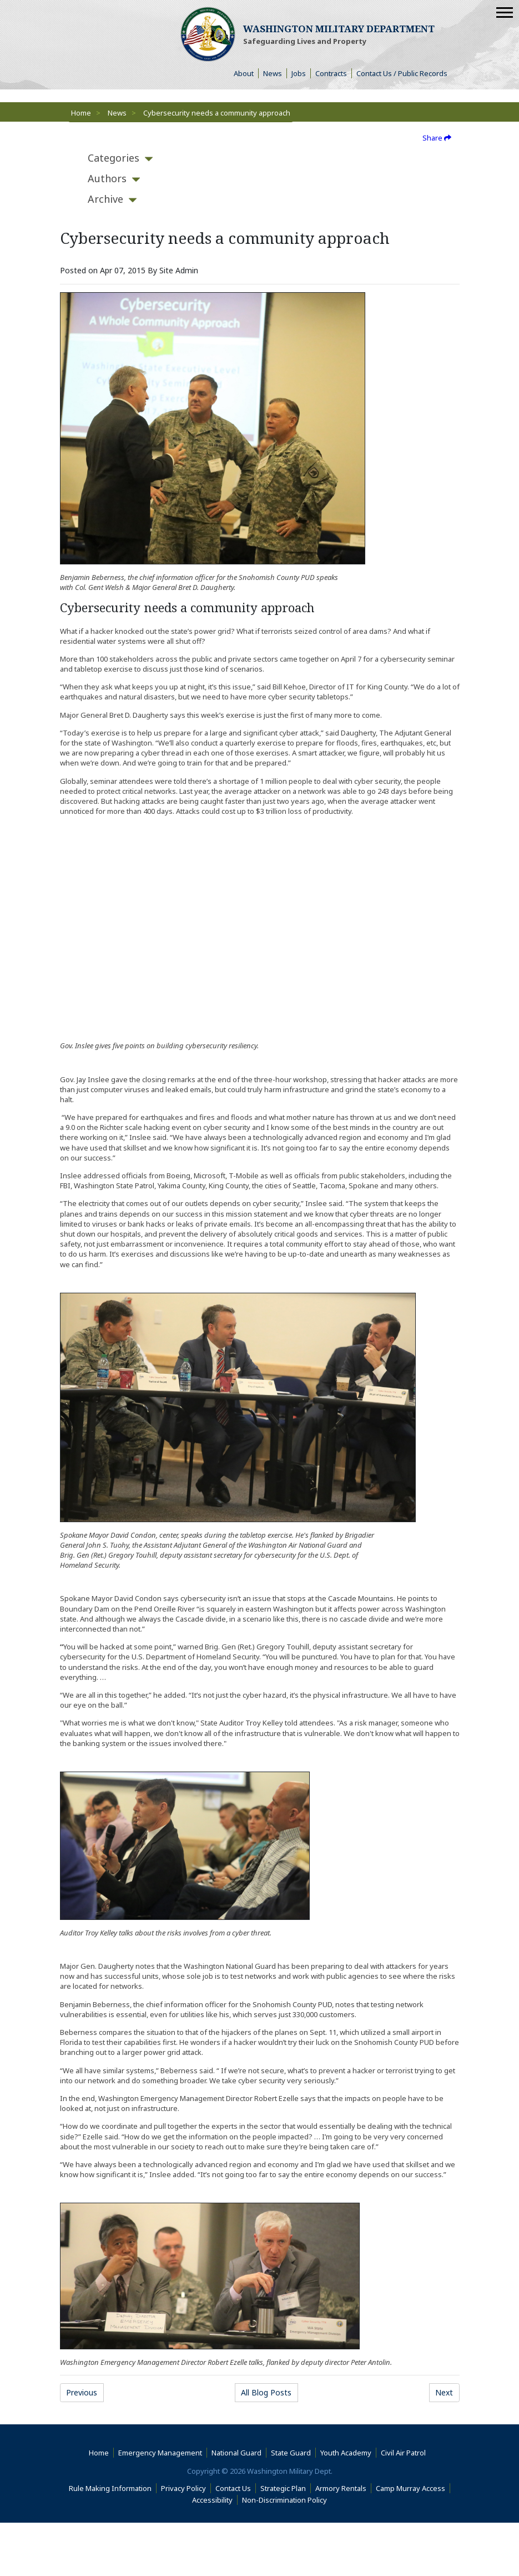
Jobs (298, 73)
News (272, 73)
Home (81, 113)
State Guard (291, 2453)
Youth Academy (345, 2453)
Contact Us (233, 2488)
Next (444, 2392)
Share (436, 138)
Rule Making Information (110, 2488)
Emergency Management (160, 2453)
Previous (81, 2392)
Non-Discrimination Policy (286, 2500)
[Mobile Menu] (504, 12)
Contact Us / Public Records (401, 73)
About (246, 73)
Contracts (331, 73)
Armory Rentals (340, 2488)
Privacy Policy (183, 2488)
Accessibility (215, 2500)
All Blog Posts (266, 2392)
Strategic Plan (283, 2488)
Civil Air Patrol (405, 2453)
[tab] (113, 158)
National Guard (236, 2453)
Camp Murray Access (413, 2488)
